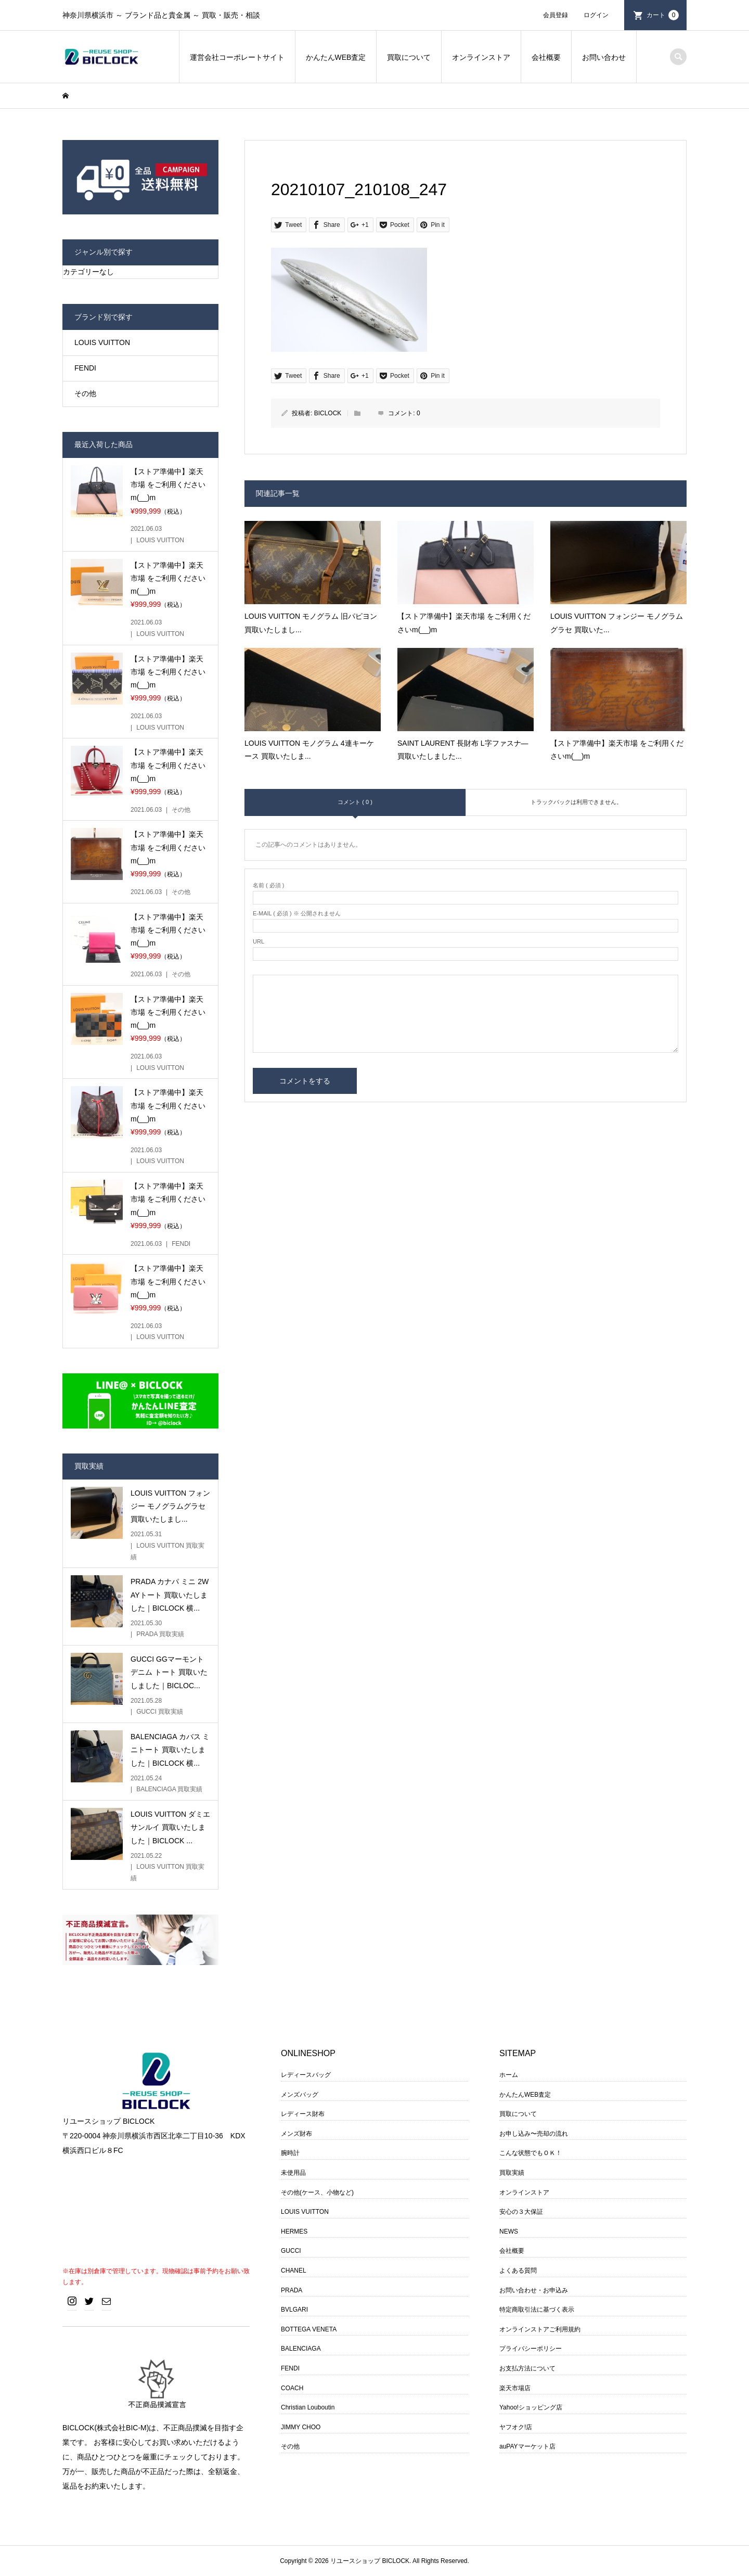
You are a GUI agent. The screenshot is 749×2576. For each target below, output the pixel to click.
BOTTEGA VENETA (309, 2329)
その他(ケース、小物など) (317, 2192)
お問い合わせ (604, 57)
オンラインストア (481, 57)
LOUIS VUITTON (102, 342)
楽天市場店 (515, 2388)
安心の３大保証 (521, 2211)
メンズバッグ (299, 2094)
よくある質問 (518, 2270)
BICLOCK (328, 413)
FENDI (85, 368)
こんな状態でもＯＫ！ (530, 2153)
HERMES (294, 2231)
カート (663, 15)
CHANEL (293, 2270)
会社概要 (546, 57)
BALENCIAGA (301, 2348)
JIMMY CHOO (300, 2427)
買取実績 (511, 2172)
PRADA (291, 2290)
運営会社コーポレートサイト (237, 57)
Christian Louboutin (307, 2407)
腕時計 (290, 2153)
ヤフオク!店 (515, 2427)
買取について (409, 57)
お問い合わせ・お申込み (533, 2290)
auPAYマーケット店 (527, 2446)
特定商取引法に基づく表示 (536, 2309)
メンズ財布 (296, 2133)
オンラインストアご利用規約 (539, 2329)
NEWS (508, 2231)
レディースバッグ (306, 2074)
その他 (85, 393)
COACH (292, 2388)
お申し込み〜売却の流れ (533, 2133)
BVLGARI (294, 2309)
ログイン (596, 15)
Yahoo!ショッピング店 (530, 2407)
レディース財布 (303, 2114)
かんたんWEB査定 (336, 57)
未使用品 (293, 2172)
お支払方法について (527, 2368)
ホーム (508, 2074)
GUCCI (291, 2250)
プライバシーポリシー (530, 2348)
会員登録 (555, 15)
